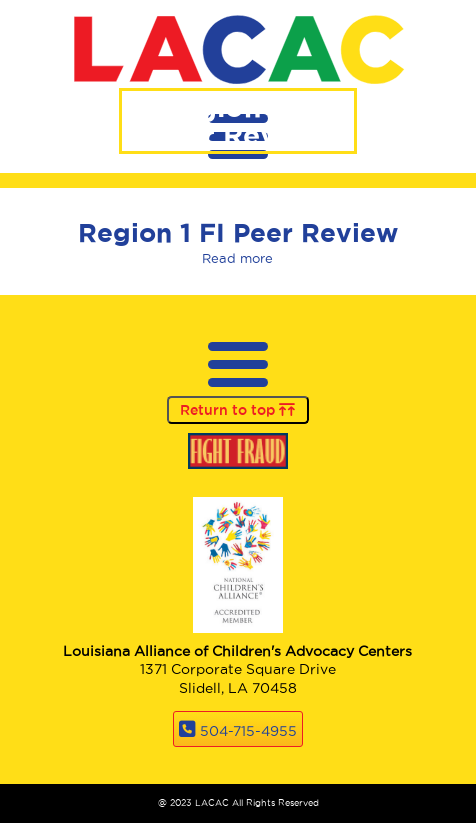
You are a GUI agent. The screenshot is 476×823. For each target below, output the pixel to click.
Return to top (237, 410)
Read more (237, 258)
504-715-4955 (248, 731)
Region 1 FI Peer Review (238, 232)
